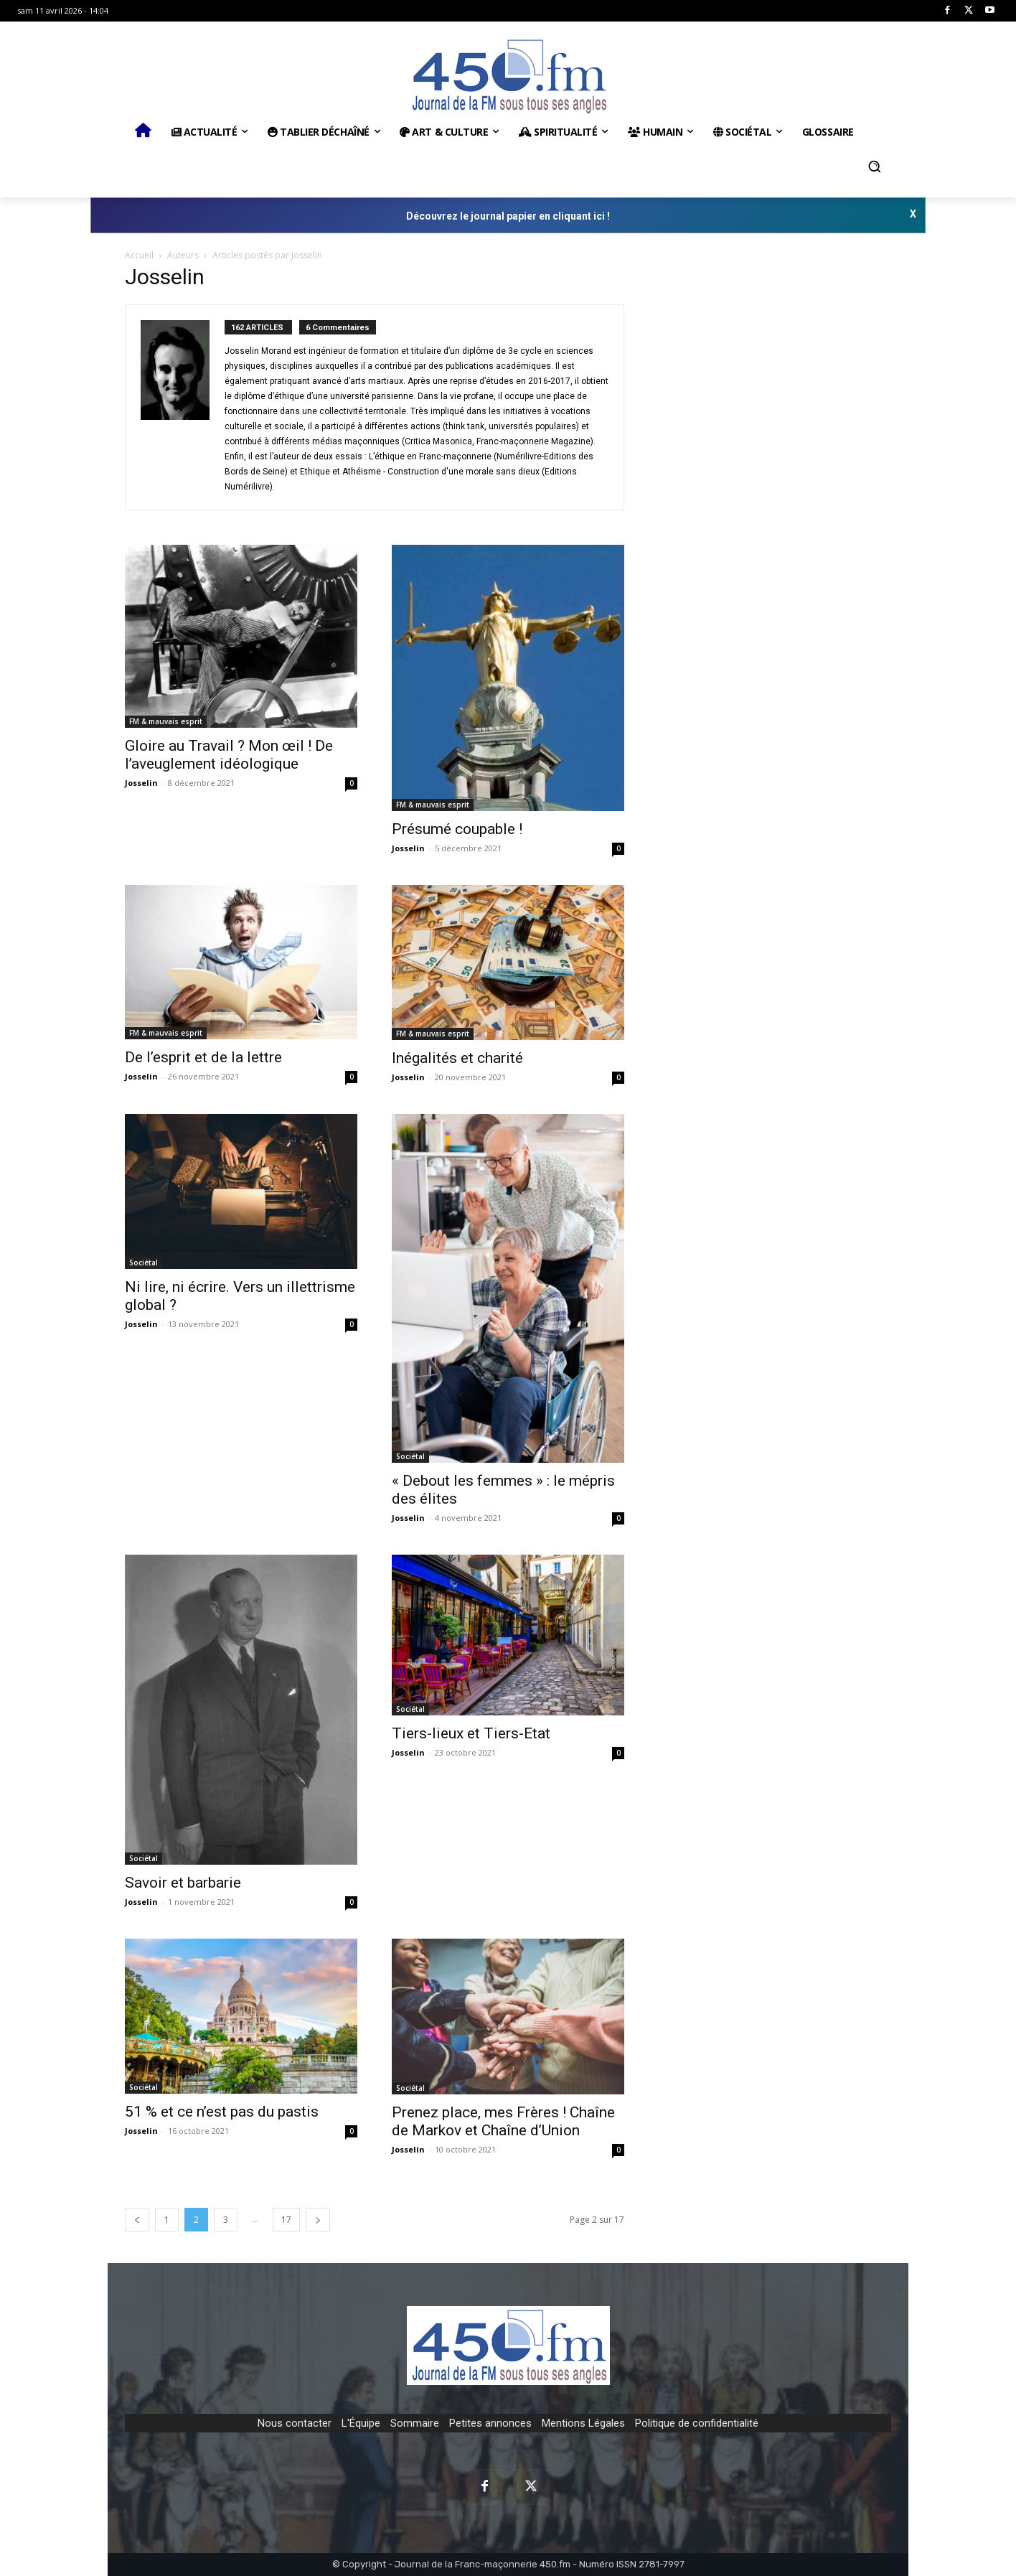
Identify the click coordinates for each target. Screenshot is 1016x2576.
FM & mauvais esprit (165, 721)
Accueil (139, 255)
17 (286, 2220)
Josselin (141, 782)
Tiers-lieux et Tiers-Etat (471, 1733)
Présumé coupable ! (457, 829)
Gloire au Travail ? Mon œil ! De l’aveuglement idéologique (229, 754)
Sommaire (414, 2423)
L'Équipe (361, 2423)
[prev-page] (137, 2219)
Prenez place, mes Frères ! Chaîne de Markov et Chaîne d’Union (503, 2121)
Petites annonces (490, 2423)
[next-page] (318, 2219)
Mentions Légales (583, 2423)
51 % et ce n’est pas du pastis (222, 2111)
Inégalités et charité (457, 1058)
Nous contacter (294, 2423)
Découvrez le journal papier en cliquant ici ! (508, 216)
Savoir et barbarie (183, 1882)
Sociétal (143, 1262)
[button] (874, 166)
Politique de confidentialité (696, 2423)
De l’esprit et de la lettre (203, 1057)
